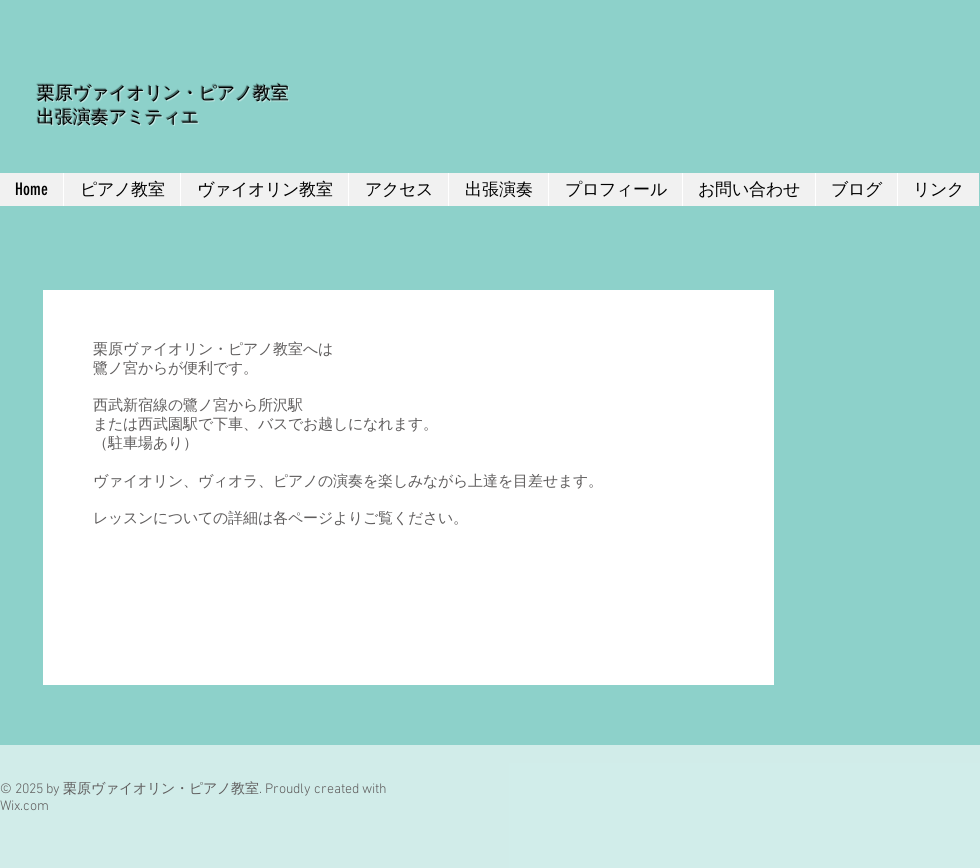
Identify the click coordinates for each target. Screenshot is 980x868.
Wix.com (24, 806)
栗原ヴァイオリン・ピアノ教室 (163, 93)
